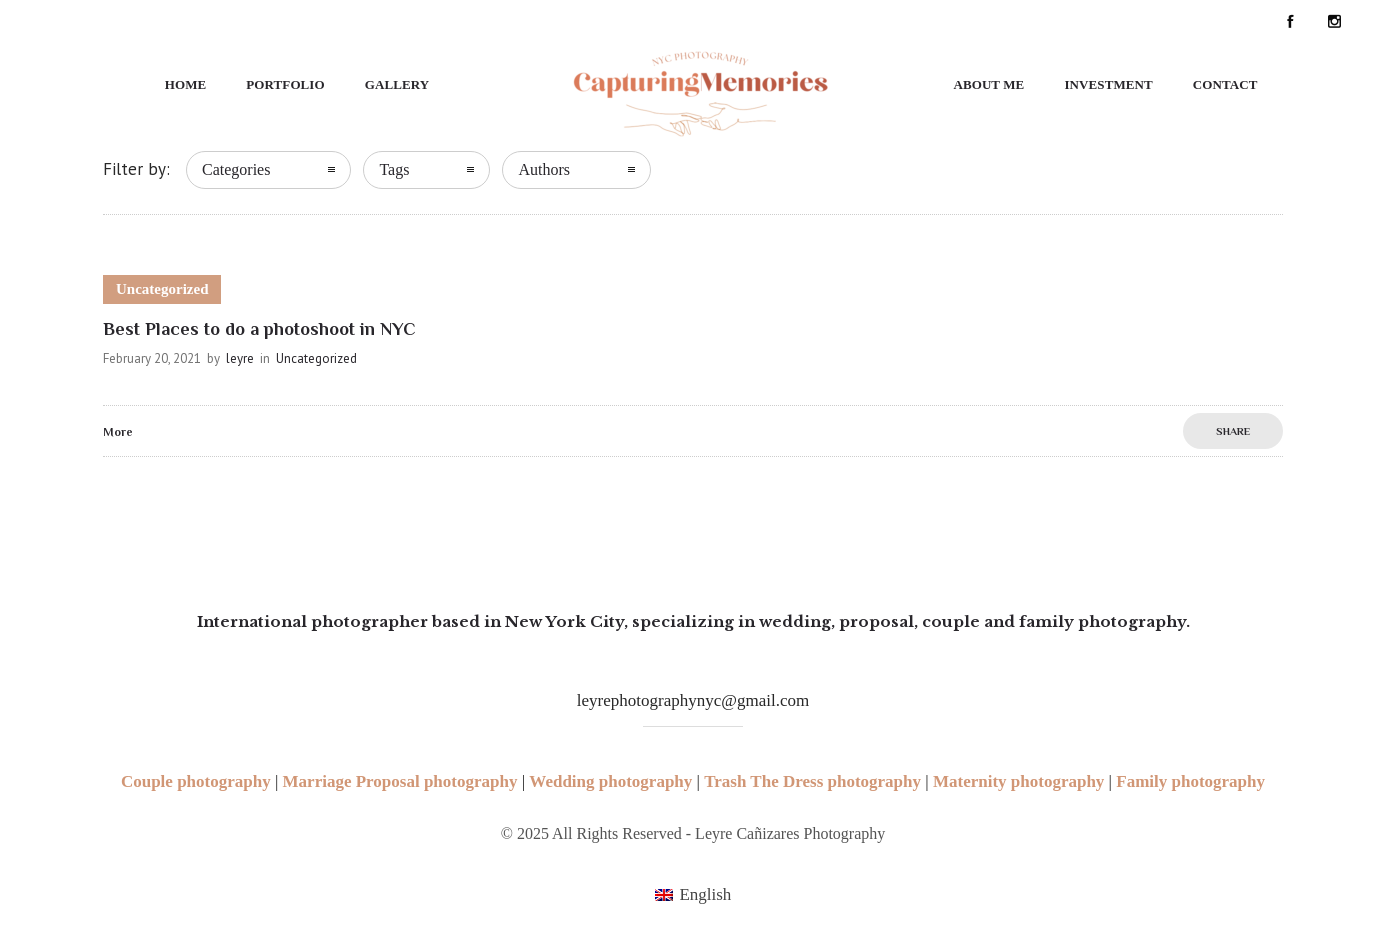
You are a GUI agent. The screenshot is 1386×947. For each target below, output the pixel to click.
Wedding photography (610, 781)
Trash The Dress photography (812, 781)
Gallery (397, 84)
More (118, 432)
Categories (236, 169)
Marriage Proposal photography (400, 781)
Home (186, 84)
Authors (544, 169)
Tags (394, 169)
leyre (240, 358)
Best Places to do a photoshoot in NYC (259, 329)
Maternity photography (1018, 781)
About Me (988, 84)
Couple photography (196, 781)
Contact (1225, 84)
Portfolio (285, 84)
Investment (1108, 84)
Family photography (1190, 781)
